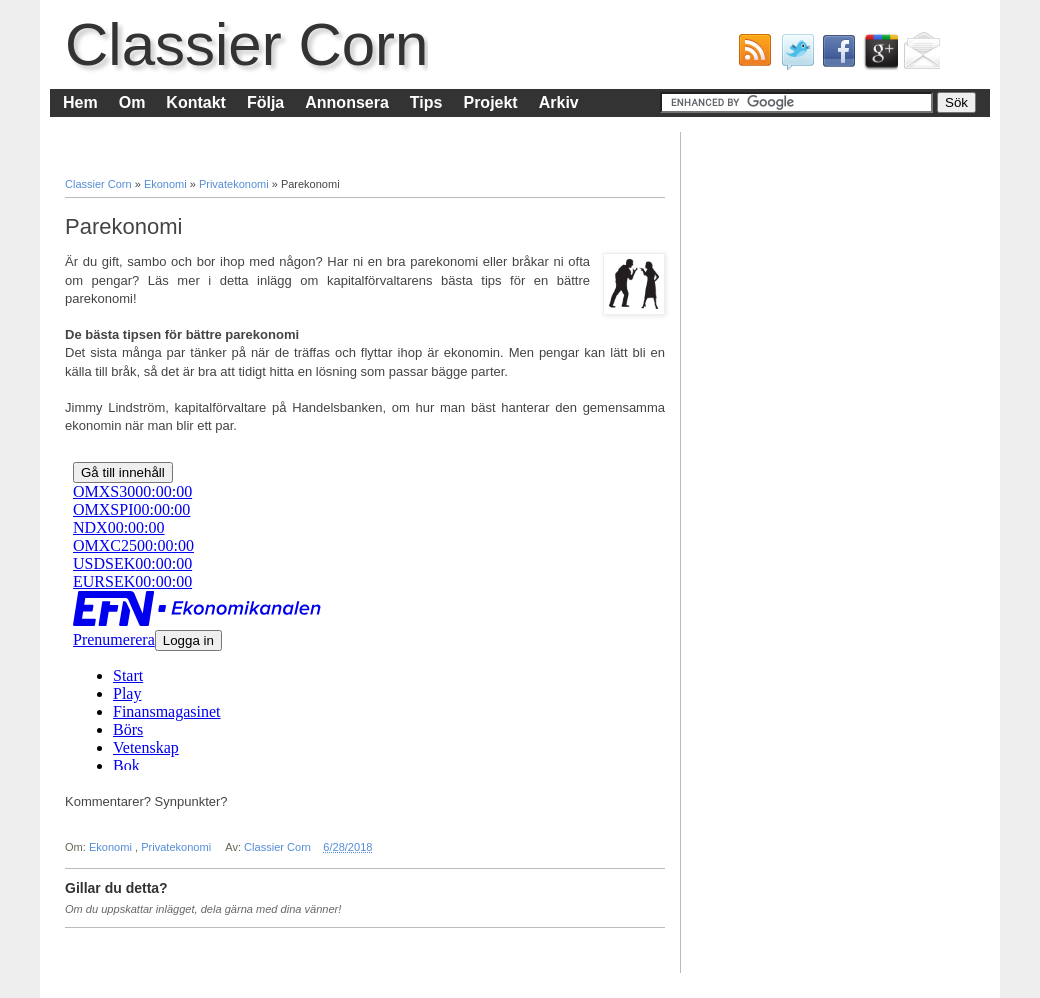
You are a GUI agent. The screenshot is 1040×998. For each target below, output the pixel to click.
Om (132, 102)
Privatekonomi (235, 184)
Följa (265, 102)
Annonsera (347, 102)
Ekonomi (167, 184)
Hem (80, 102)
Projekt (490, 102)
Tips (426, 102)
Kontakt (196, 102)
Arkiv (559, 102)
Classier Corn (246, 44)
